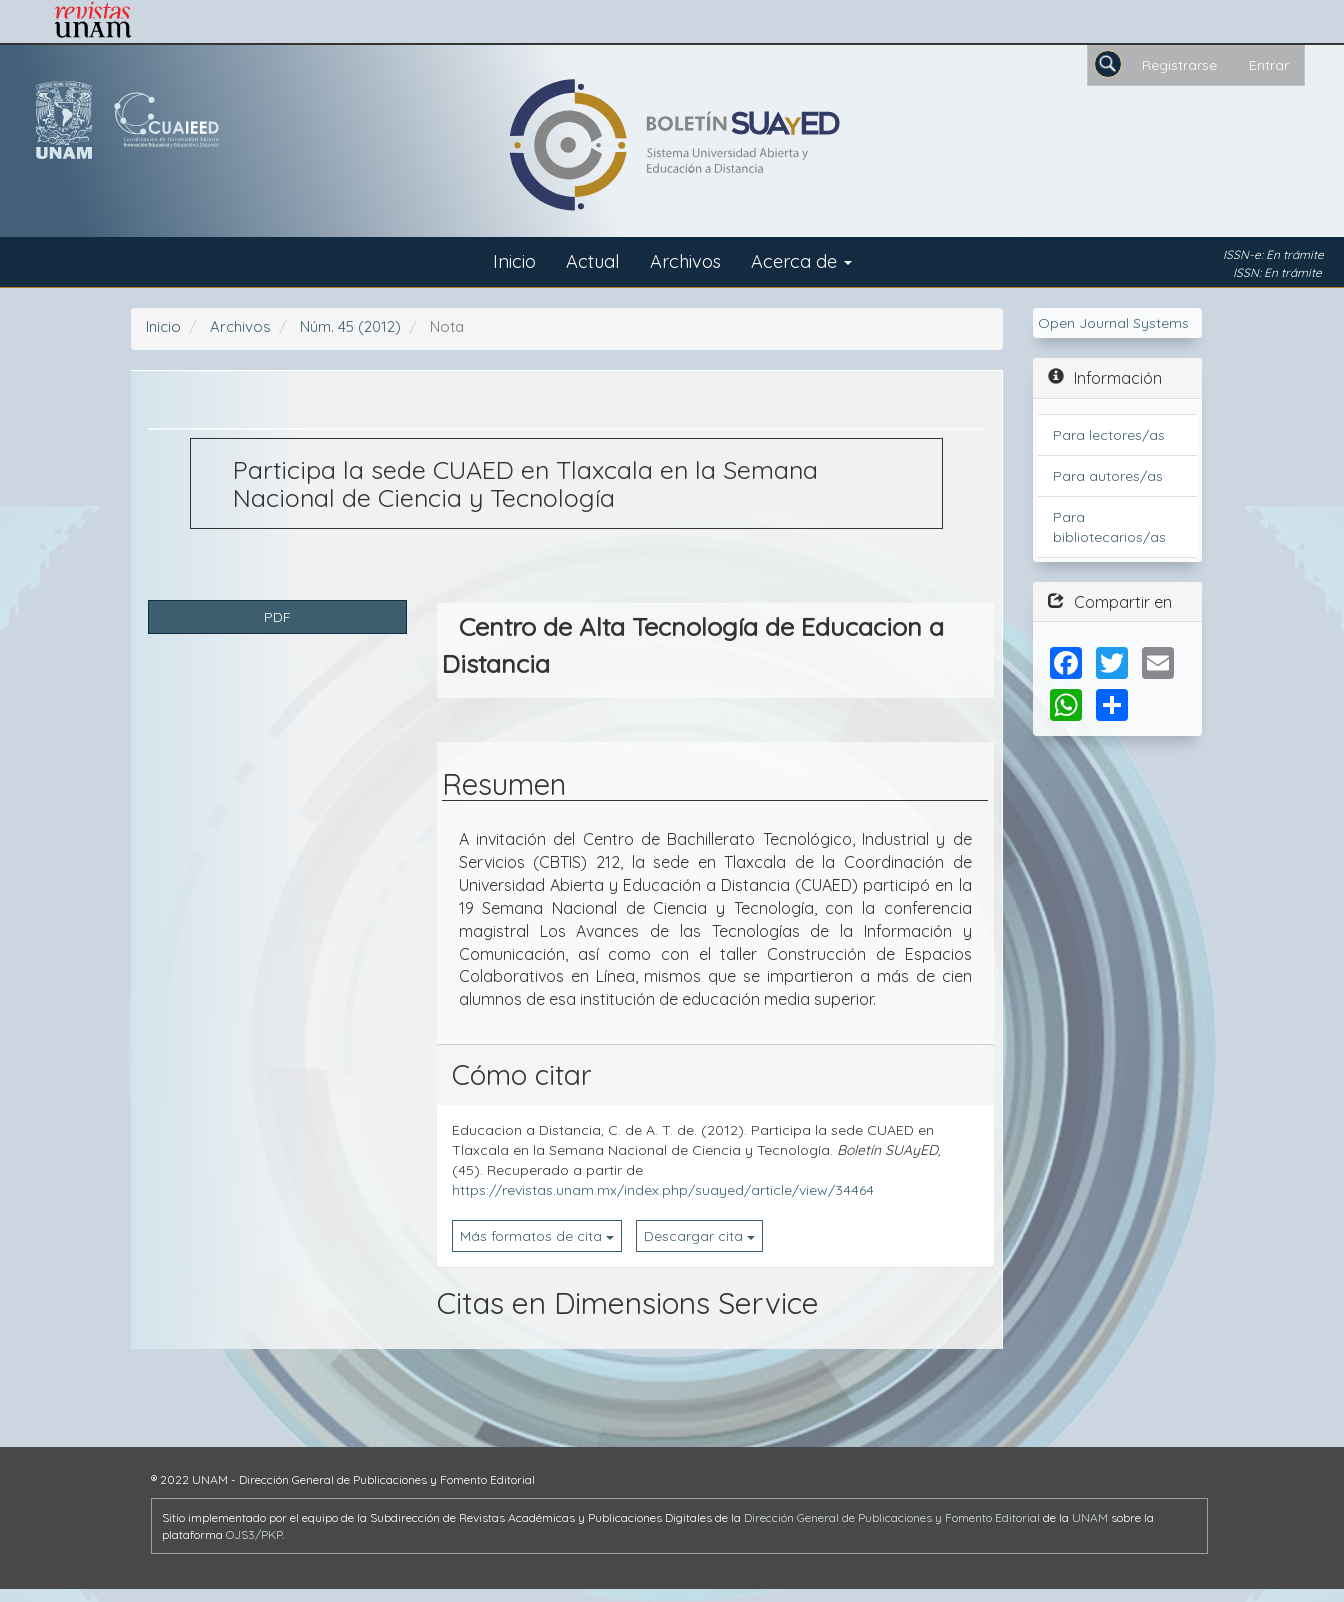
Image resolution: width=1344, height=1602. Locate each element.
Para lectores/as (1109, 435)
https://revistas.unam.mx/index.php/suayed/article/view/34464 (663, 1190)
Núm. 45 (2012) (350, 326)
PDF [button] (277, 617)
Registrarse (1179, 65)
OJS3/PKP (254, 1534)
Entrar (1269, 65)
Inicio (514, 261)
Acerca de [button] (801, 261)
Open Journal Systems (1113, 323)
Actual (593, 261)
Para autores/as (1108, 476)
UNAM (1090, 1517)
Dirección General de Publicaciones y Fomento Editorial (892, 1517)
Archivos (685, 261)
